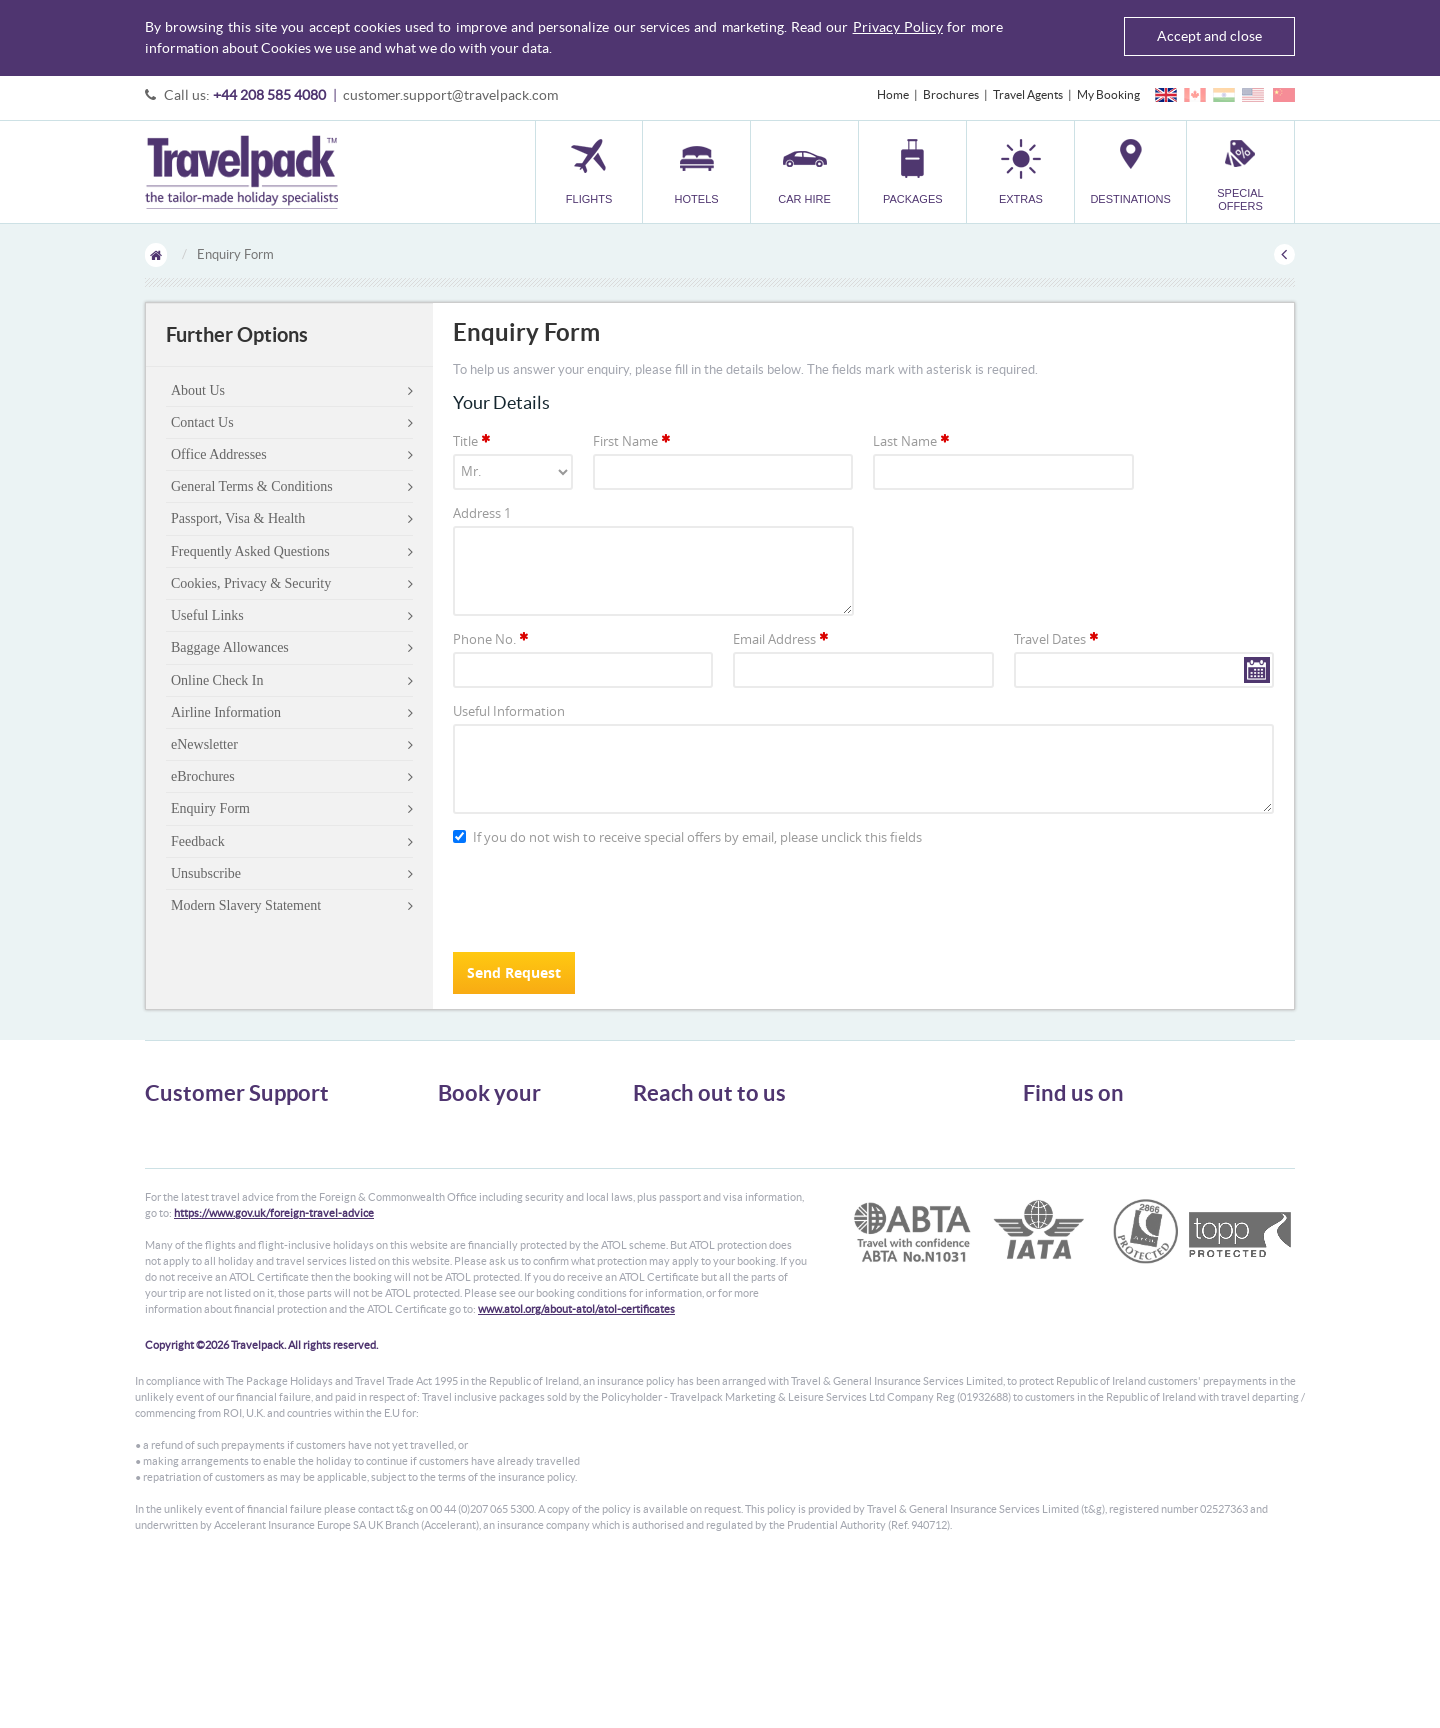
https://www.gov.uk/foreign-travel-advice (274, 1368)
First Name (633, 441)
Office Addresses (219, 454)
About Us (198, 390)
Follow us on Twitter (1090, 1135)
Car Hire (460, 1162)
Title (473, 441)
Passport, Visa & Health (238, 518)
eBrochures (203, 776)
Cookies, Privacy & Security (251, 583)
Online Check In (217, 680)
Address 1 (482, 513)
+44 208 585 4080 (269, 95)
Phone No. (492, 639)
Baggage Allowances (230, 647)
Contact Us (202, 422)
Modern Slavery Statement (246, 905)
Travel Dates (1057, 639)
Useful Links (207, 615)
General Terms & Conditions (252, 486)
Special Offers (474, 1252)
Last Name (912, 441)
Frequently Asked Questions (250, 551)
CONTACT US (666, 1264)
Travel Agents (1028, 94)
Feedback (198, 841)
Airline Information (226, 712)
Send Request (514, 972)
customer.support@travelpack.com (450, 95)
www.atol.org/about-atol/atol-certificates (576, 1464)
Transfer (460, 1198)
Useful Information (509, 711)
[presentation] (605, 898)
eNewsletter (204, 744)
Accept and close (1209, 36)
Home (893, 94)
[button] (1020, 171)
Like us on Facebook (1090, 1166)
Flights (455, 1126)
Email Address (782, 639)
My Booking (1108, 94)
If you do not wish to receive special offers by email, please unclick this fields (687, 837)
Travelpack (241, 172)
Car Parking (468, 1216)
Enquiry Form (210, 808)
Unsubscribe (206, 873)
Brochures (951, 94)
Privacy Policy (898, 27)
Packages (462, 1180)
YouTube (1061, 1197)
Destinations (471, 1234)
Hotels (455, 1144)
